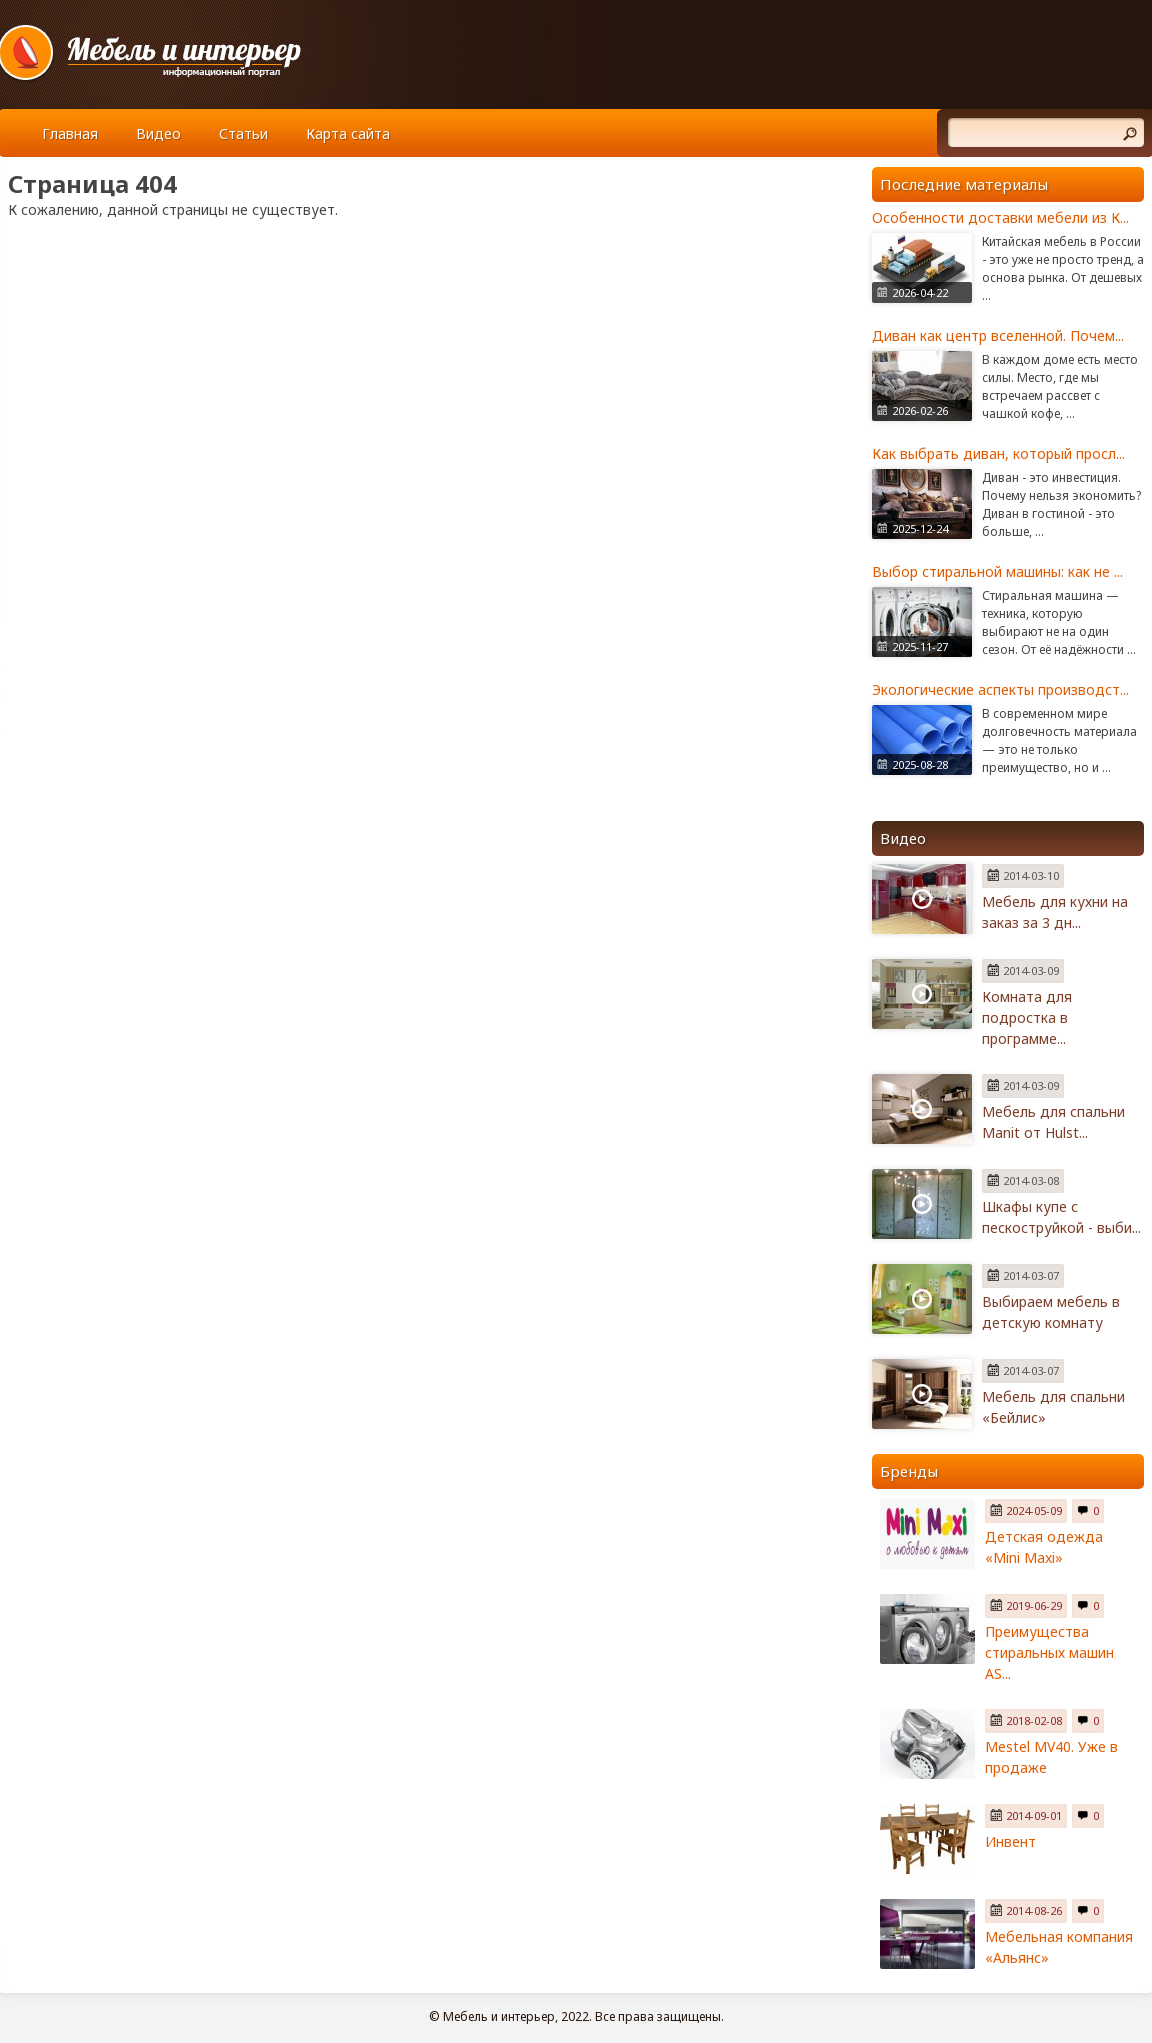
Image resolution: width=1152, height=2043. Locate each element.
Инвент (1010, 1841)
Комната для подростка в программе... (1027, 1017)
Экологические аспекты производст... (1000, 689)
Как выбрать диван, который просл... (998, 453)
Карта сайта (348, 133)
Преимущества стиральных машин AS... (1049, 1652)
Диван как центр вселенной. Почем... (998, 335)
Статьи (243, 133)
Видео (158, 133)
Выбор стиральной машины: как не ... (997, 571)
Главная (70, 133)
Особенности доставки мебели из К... (1000, 217)
